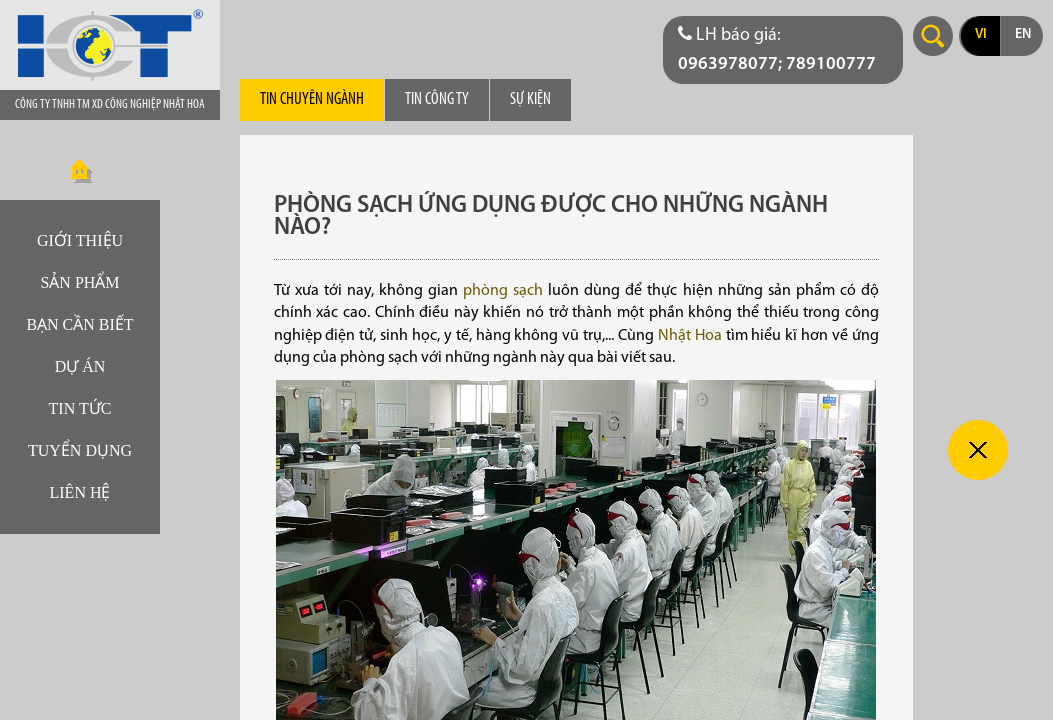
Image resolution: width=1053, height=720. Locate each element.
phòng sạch (503, 291)
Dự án (80, 366)
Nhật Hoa (690, 336)
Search (933, 36)
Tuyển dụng (80, 450)
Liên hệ (80, 492)
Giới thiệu (80, 240)
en (1023, 34)
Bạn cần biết (79, 324)
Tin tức (80, 408)
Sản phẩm (79, 282)
